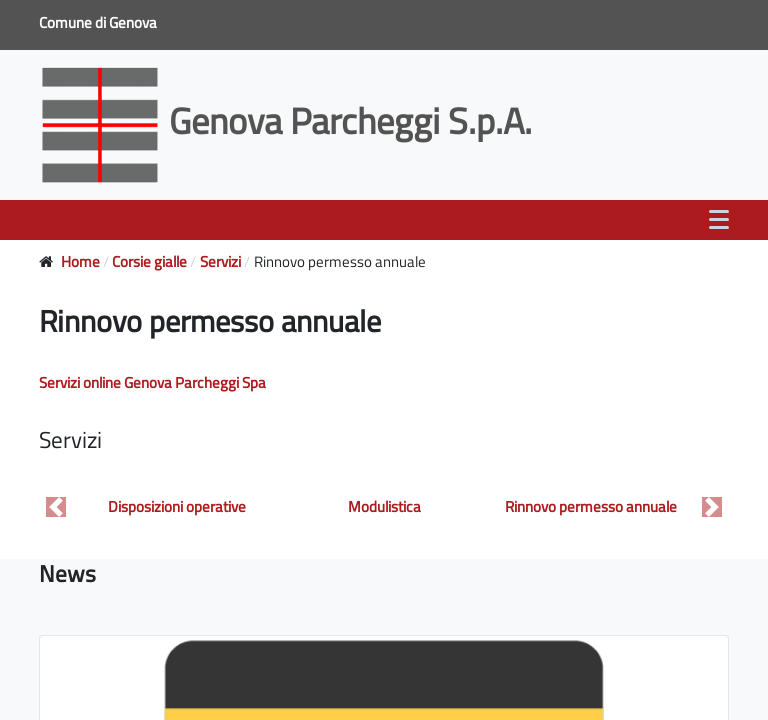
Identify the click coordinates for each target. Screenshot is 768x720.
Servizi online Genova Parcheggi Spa (152, 382)
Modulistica (384, 507)
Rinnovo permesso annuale (591, 507)
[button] (56, 507)
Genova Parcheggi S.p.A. (289, 120)
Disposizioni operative (177, 507)
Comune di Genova (99, 22)
